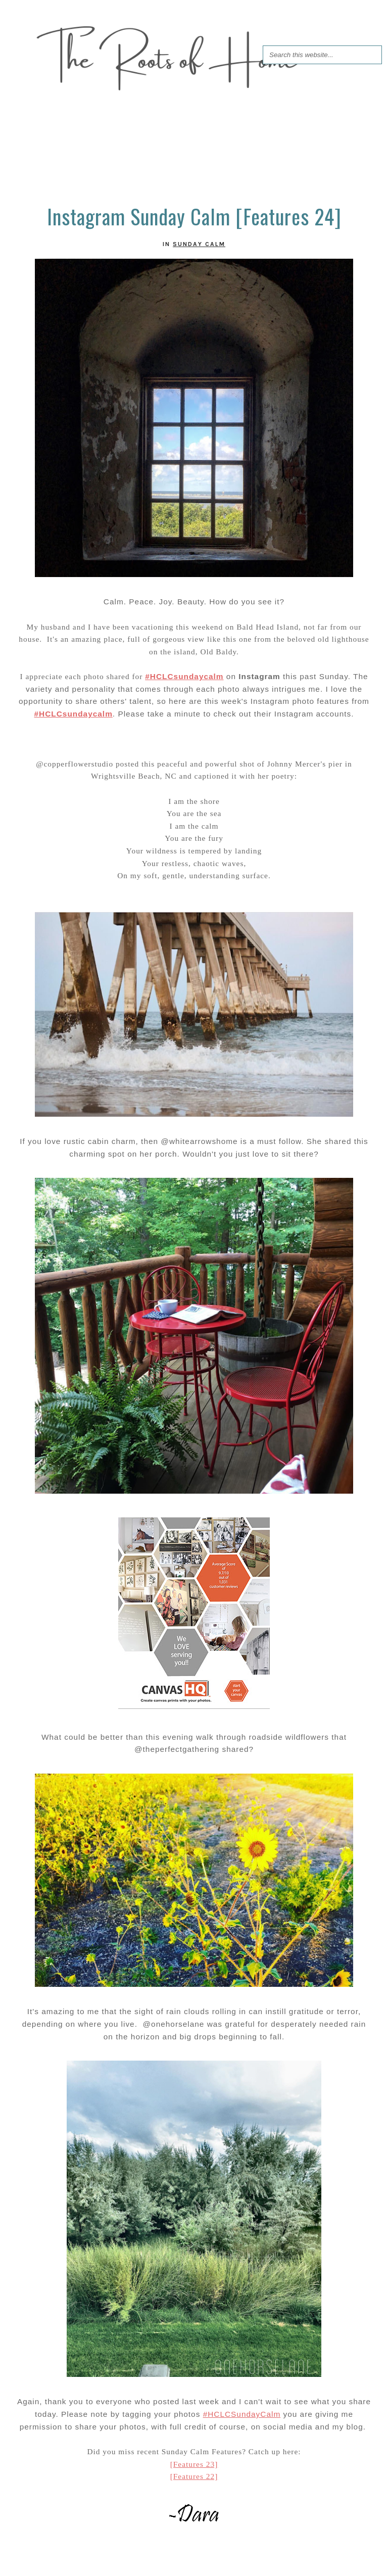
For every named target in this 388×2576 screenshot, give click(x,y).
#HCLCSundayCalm (242, 2414)
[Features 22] (194, 2476)
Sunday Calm (199, 244)
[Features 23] (194, 2464)
